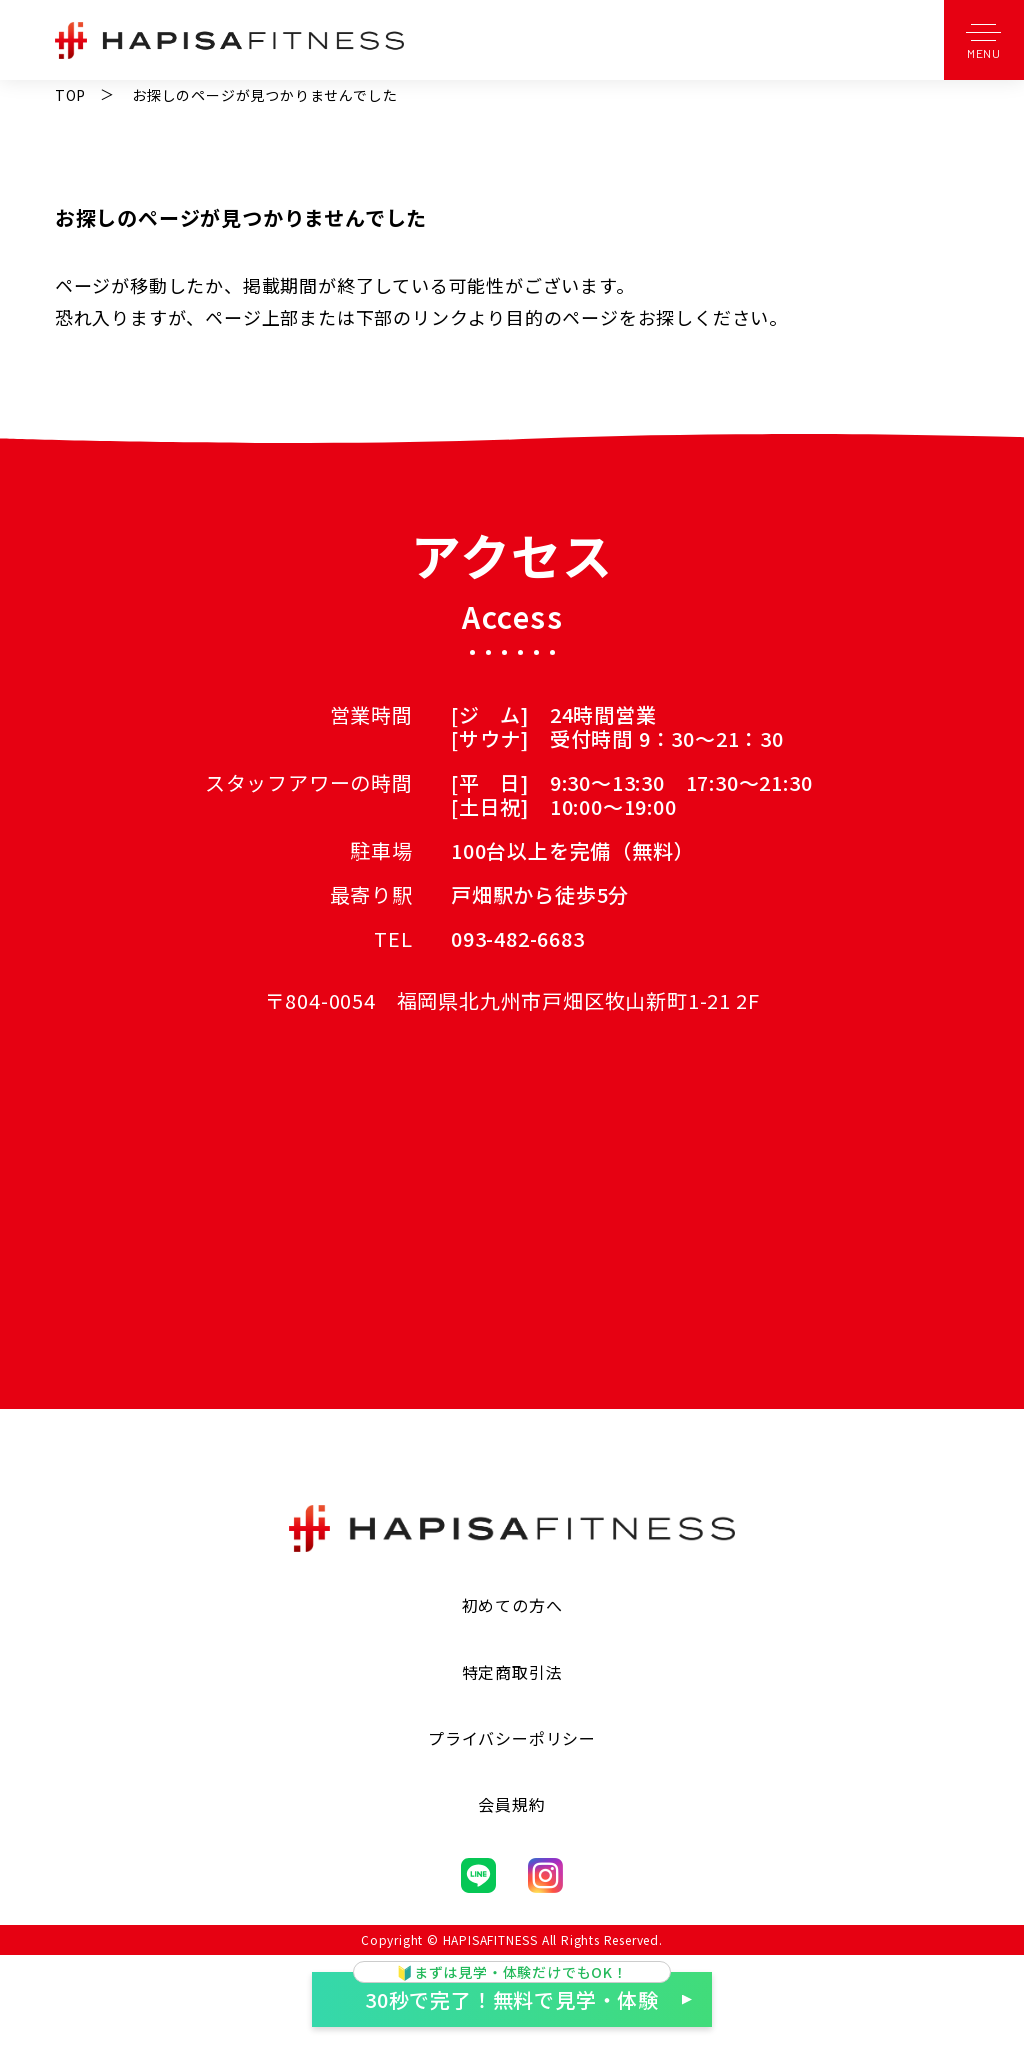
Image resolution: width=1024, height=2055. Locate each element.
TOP (70, 95)
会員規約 (511, 1804)
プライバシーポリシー (512, 1738)
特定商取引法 (512, 1672)
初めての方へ (512, 1605)
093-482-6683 (518, 938)
